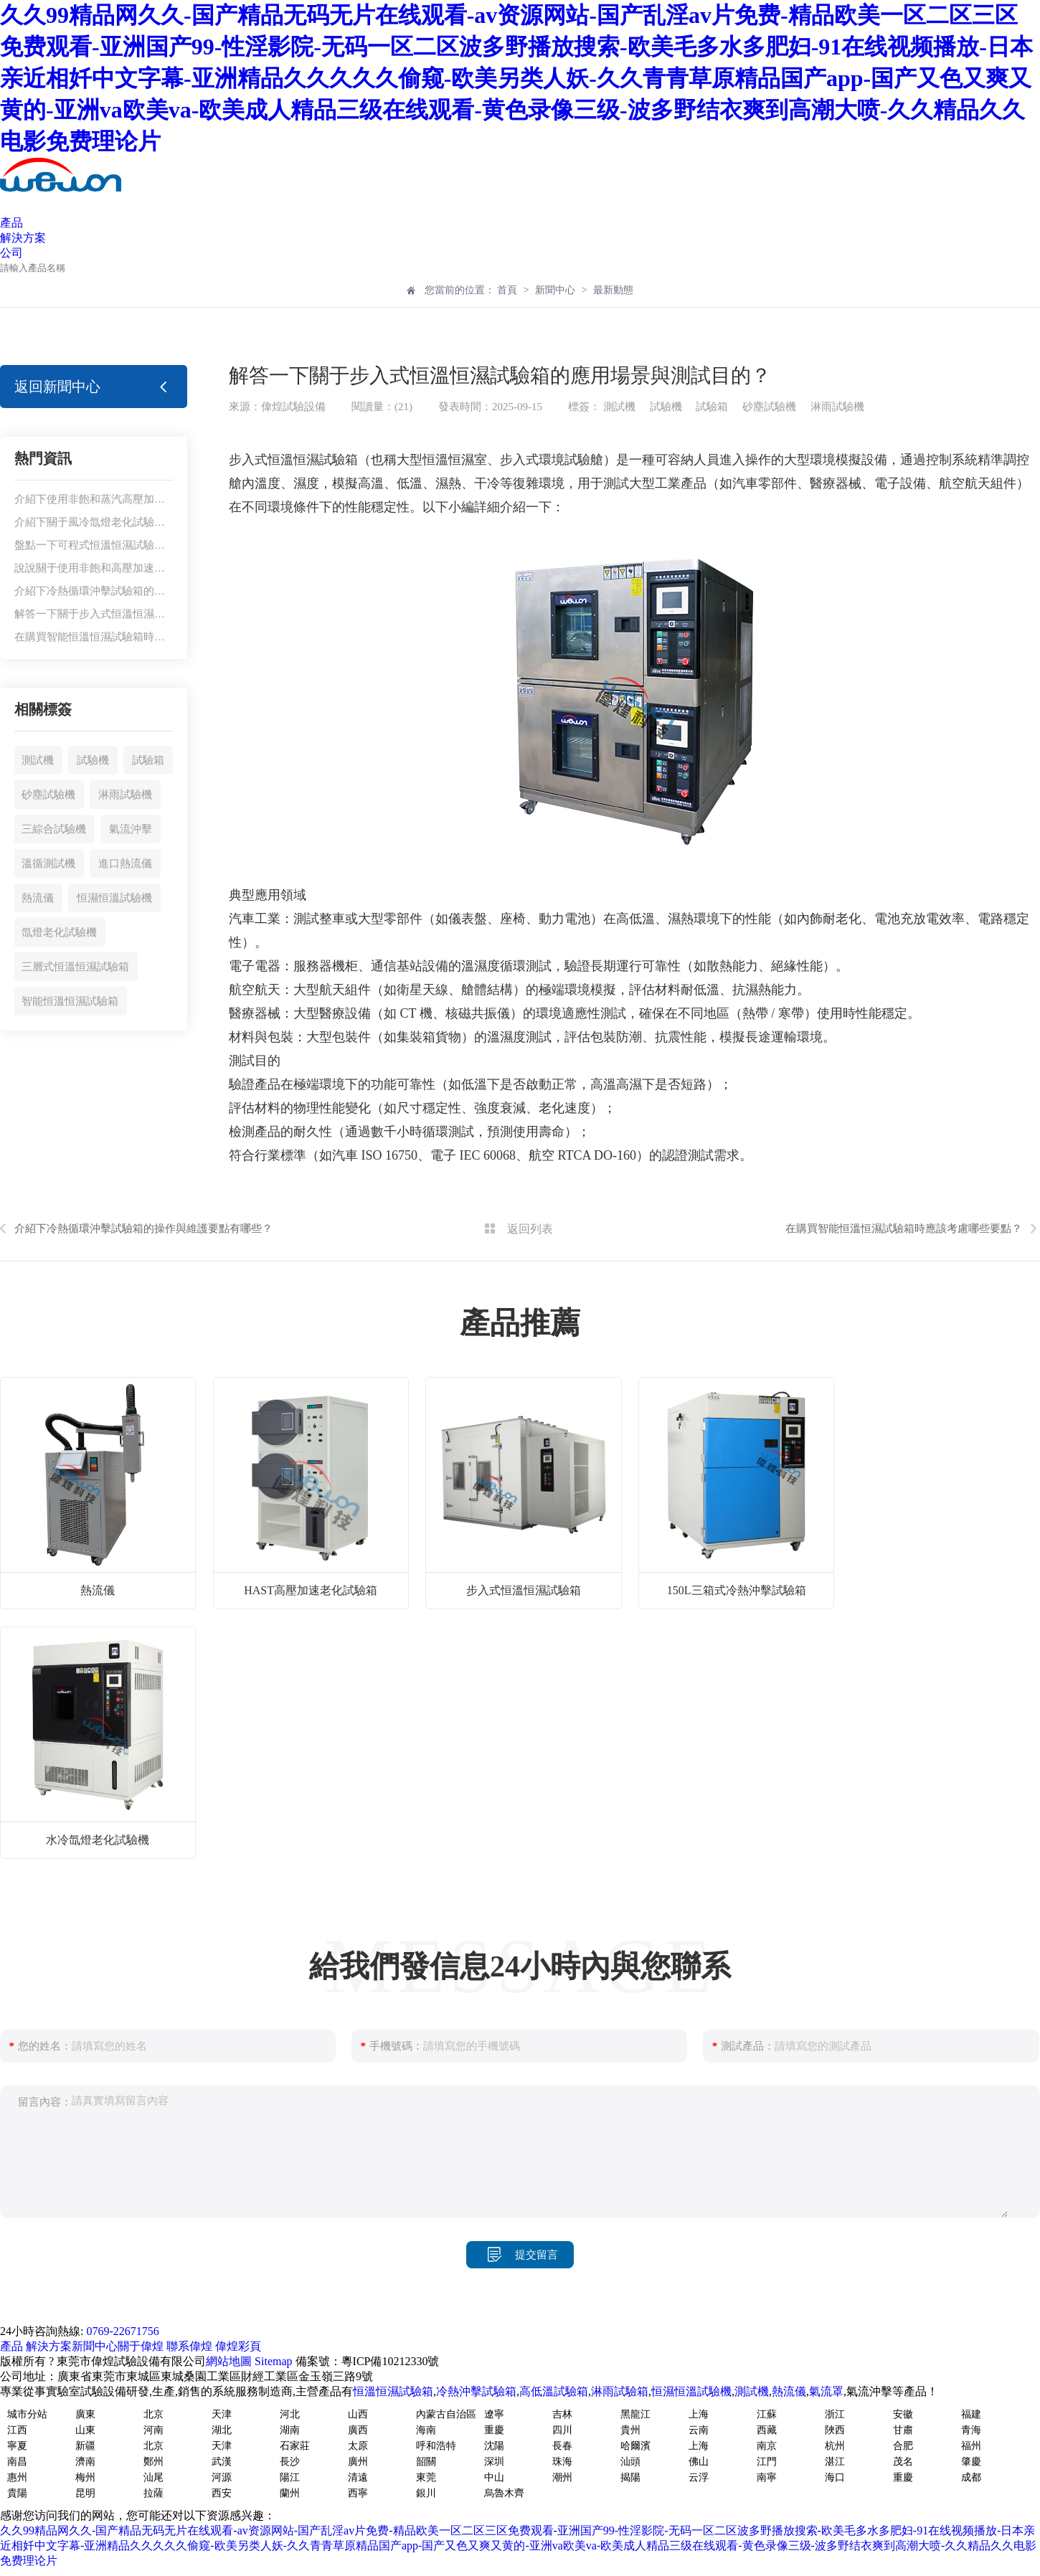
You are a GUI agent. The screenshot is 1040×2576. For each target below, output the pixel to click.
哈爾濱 (635, 2445)
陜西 (835, 2430)
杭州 (835, 2445)
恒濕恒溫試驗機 (114, 898)
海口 (835, 2477)
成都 (971, 2477)
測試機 (38, 760)
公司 (11, 253)
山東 (85, 2430)
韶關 (426, 2461)
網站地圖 (229, 2361)
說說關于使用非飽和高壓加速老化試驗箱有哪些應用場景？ (154, 568)
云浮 (699, 2477)
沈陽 (494, 2445)
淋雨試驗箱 (619, 2391)
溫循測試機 (48, 863)
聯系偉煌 (189, 2346)
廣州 (358, 2461)
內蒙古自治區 (446, 2414)
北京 (153, 2414)
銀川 (426, 2493)
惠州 (17, 2477)
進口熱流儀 (125, 863)
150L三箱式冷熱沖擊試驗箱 (736, 1590)
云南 (699, 2430)
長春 (562, 2445)
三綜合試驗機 (54, 829)
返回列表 (530, 1229)
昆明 (85, 2493)
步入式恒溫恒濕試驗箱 (523, 1590)
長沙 (290, 2461)
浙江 (835, 2414)
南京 (767, 2445)
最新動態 (613, 290)
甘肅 (903, 2430)
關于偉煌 (141, 2346)
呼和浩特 (436, 2445)
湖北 (222, 2430)
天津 (222, 2414)
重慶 (494, 2430)
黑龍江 (635, 2414)
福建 (971, 2414)
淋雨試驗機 (125, 794)
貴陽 (17, 2493)
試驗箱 (148, 760)
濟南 (85, 2461)
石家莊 (295, 2445)
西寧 (358, 2493)
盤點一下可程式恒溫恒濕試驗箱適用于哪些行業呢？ (138, 545)
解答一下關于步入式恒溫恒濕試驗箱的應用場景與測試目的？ (159, 614)
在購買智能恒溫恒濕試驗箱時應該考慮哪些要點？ (132, 637)
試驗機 (93, 760)
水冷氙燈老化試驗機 (97, 1840)
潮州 (562, 2477)
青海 (971, 2430)
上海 (699, 2414)
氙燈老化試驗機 (59, 932)
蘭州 (290, 2493)
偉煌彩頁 (238, 2346)
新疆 (85, 2445)
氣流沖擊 (130, 829)
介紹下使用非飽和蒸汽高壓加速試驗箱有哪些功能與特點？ (154, 499)
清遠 (358, 2477)
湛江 (835, 2461)
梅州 (85, 2477)
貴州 (630, 2430)
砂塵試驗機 (48, 794)
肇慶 (971, 2461)
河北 (290, 2414)
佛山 (699, 2461)
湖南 (290, 2430)
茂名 (903, 2461)
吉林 (562, 2414)
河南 (153, 2430)
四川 (562, 2430)
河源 (222, 2477)
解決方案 (23, 238)
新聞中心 (555, 290)
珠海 (562, 2461)
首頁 (508, 290)
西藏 (767, 2430)
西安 (222, 2493)
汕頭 (630, 2461)
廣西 (358, 2430)
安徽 (903, 2414)
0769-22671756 (122, 2331)
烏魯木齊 (504, 2493)
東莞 (426, 2477)
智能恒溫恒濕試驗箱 (70, 1001)
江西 (17, 2430)
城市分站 (27, 2414)
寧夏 (17, 2445)
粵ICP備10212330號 (390, 2361)
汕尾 (153, 2477)
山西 (358, 2414)
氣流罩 (826, 2391)
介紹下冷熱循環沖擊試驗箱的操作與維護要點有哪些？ (143, 591)
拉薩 (153, 2493)
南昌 (17, 2461)
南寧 (767, 2477)
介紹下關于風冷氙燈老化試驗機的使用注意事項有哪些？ (148, 522)
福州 (971, 2445)
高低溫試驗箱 (553, 2391)
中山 (494, 2477)
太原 (358, 2445)
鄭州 (153, 2461)
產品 (11, 223)
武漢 (222, 2461)
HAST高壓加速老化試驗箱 (310, 1590)
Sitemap (273, 2361)
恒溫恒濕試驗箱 (393, 2391)
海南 (426, 2430)
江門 (767, 2461)
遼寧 (494, 2414)
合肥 (903, 2445)
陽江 (290, 2477)
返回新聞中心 (57, 386)
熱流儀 (38, 898)
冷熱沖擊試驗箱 (476, 2391)
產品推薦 (520, 1323)
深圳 (494, 2461)
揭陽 (630, 2477)
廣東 (85, 2414)
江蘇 (767, 2414)
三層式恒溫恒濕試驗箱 (75, 966)
